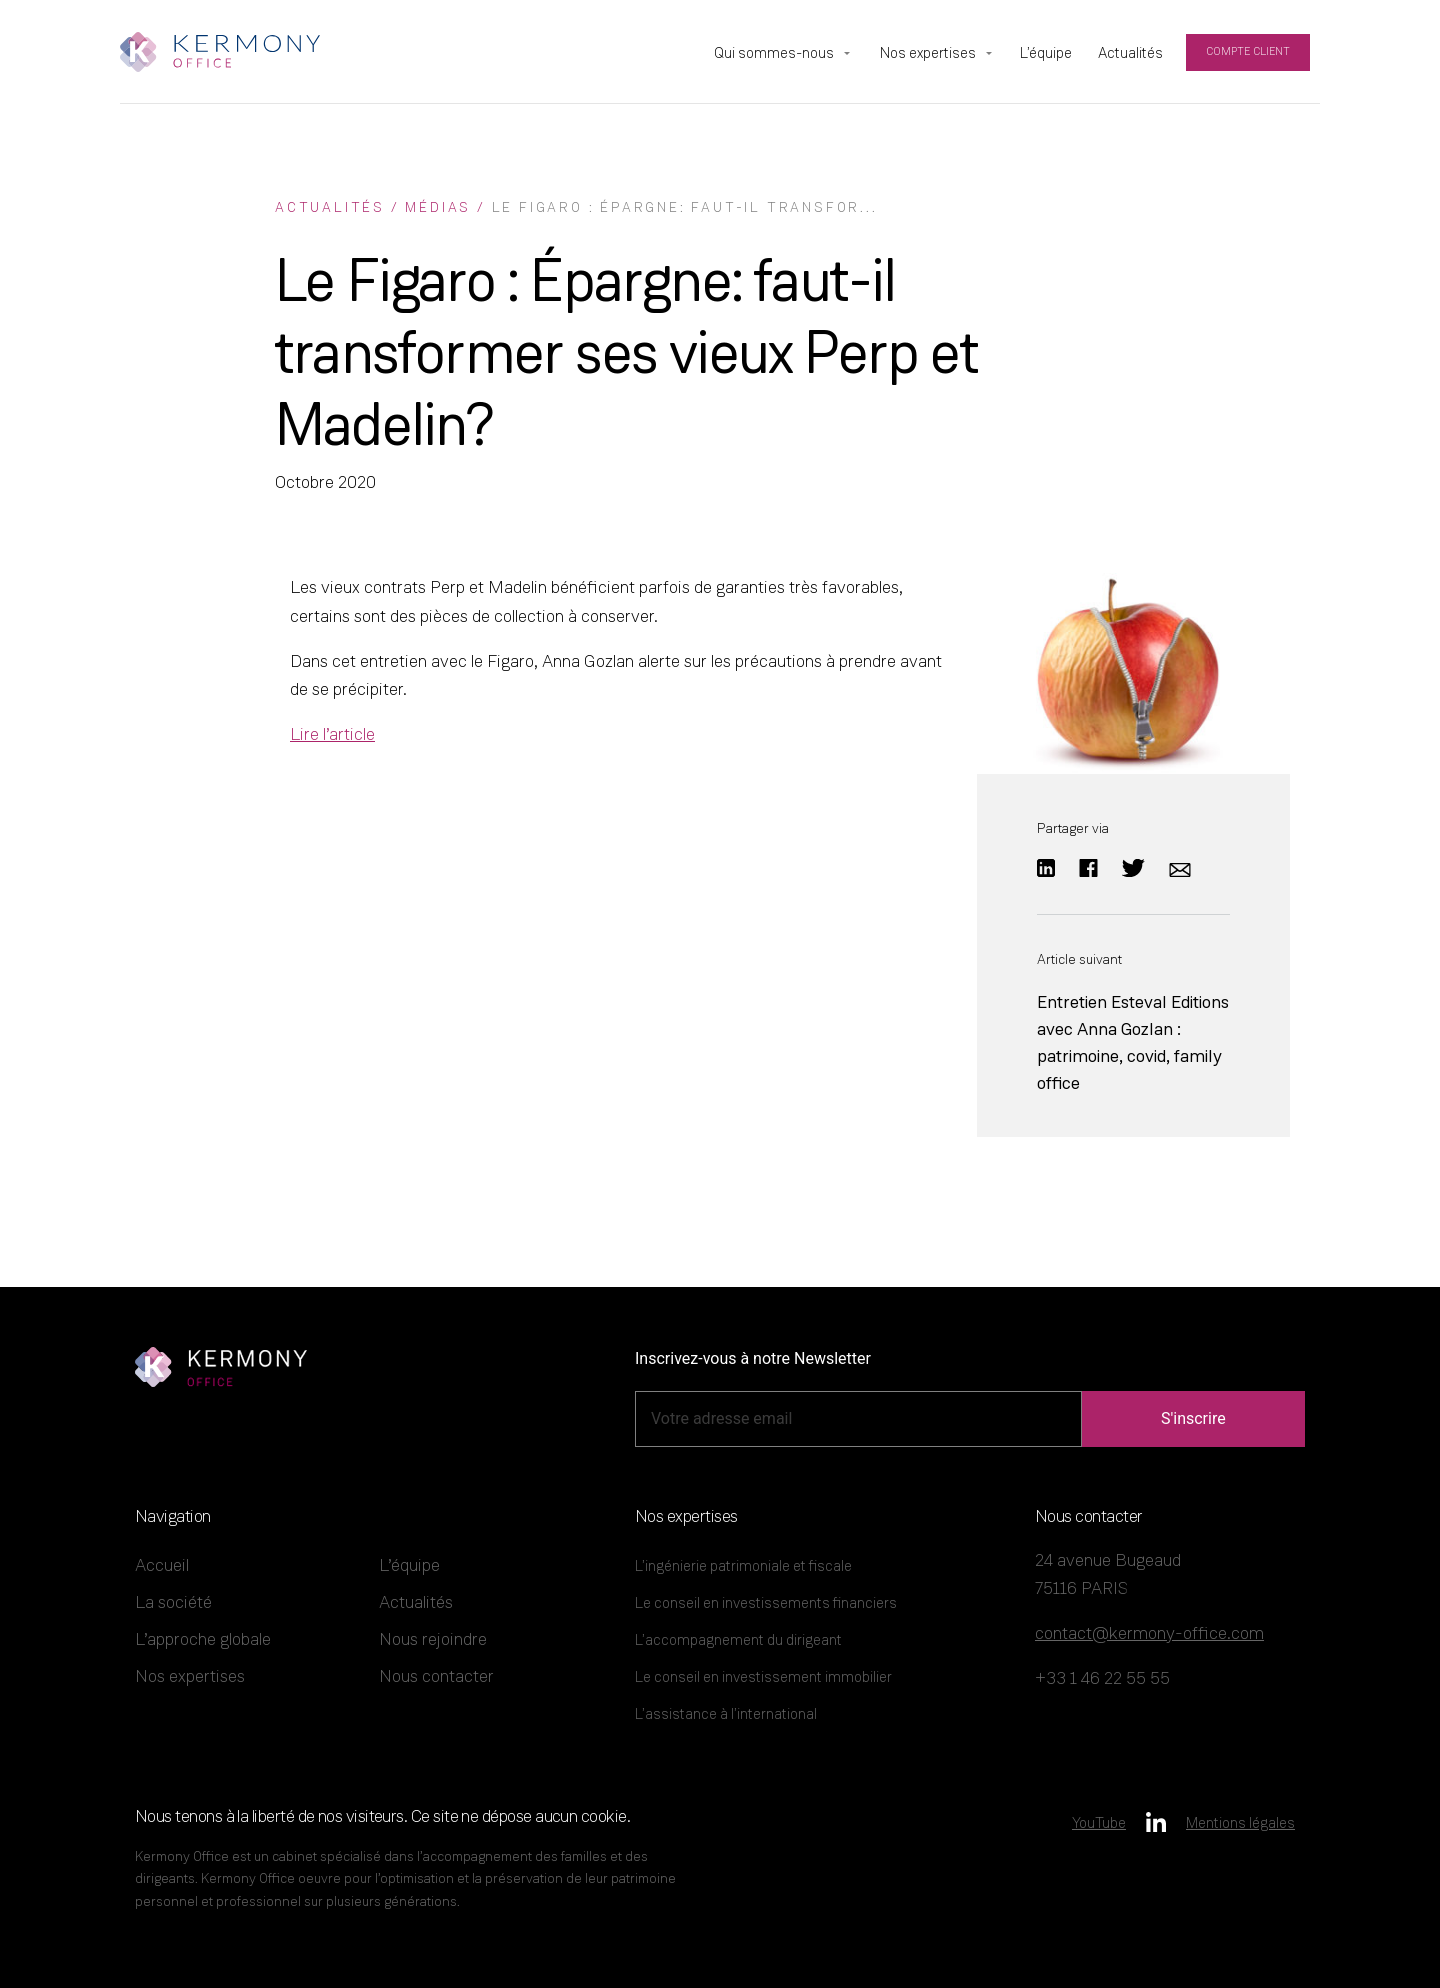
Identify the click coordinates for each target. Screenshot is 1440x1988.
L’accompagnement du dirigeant (738, 1639)
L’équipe (409, 1564)
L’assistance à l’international (726, 1713)
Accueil (162, 1564)
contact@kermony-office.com (1149, 1632)
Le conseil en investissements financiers (766, 1602)
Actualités (416, 1601)
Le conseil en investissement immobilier (763, 1676)
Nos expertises (190, 1675)
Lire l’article (332, 733)
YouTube (1099, 1822)
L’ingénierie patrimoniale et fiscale (743, 1565)
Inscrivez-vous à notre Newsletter (753, 1358)
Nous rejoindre (433, 1638)
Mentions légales (1240, 1822)
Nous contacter (436, 1675)
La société (173, 1601)
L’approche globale (203, 1638)
